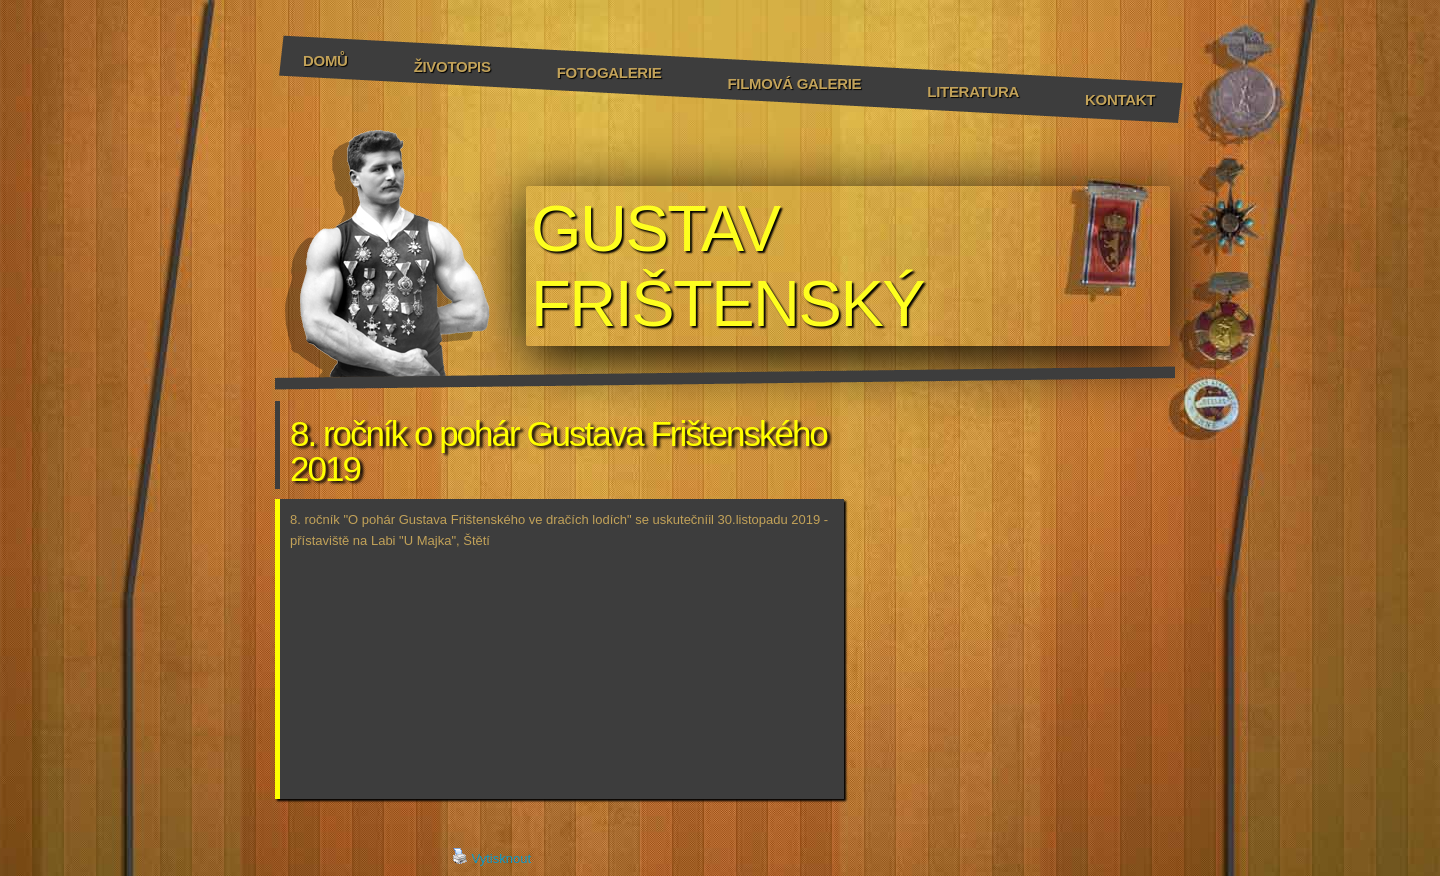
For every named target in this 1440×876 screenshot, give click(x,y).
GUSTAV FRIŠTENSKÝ (727, 266)
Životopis (452, 66)
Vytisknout (492, 857)
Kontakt (1120, 99)
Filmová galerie (794, 83)
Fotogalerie (609, 72)
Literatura (973, 91)
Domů (325, 60)
